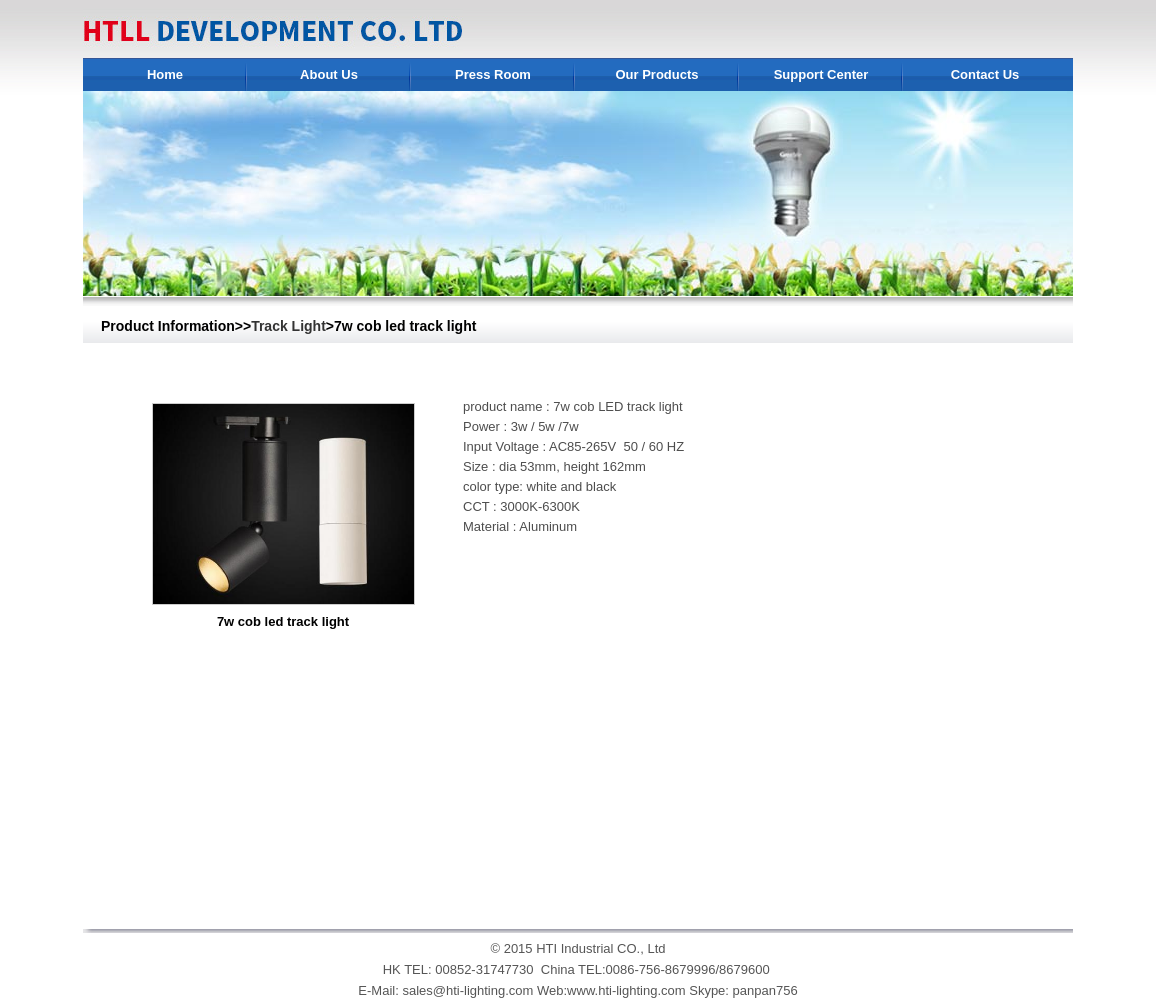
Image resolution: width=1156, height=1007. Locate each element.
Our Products (656, 74)
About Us (329, 74)
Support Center (821, 74)
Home (165, 74)
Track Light (288, 326)
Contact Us (985, 74)
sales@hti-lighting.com (467, 990)
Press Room (493, 74)
